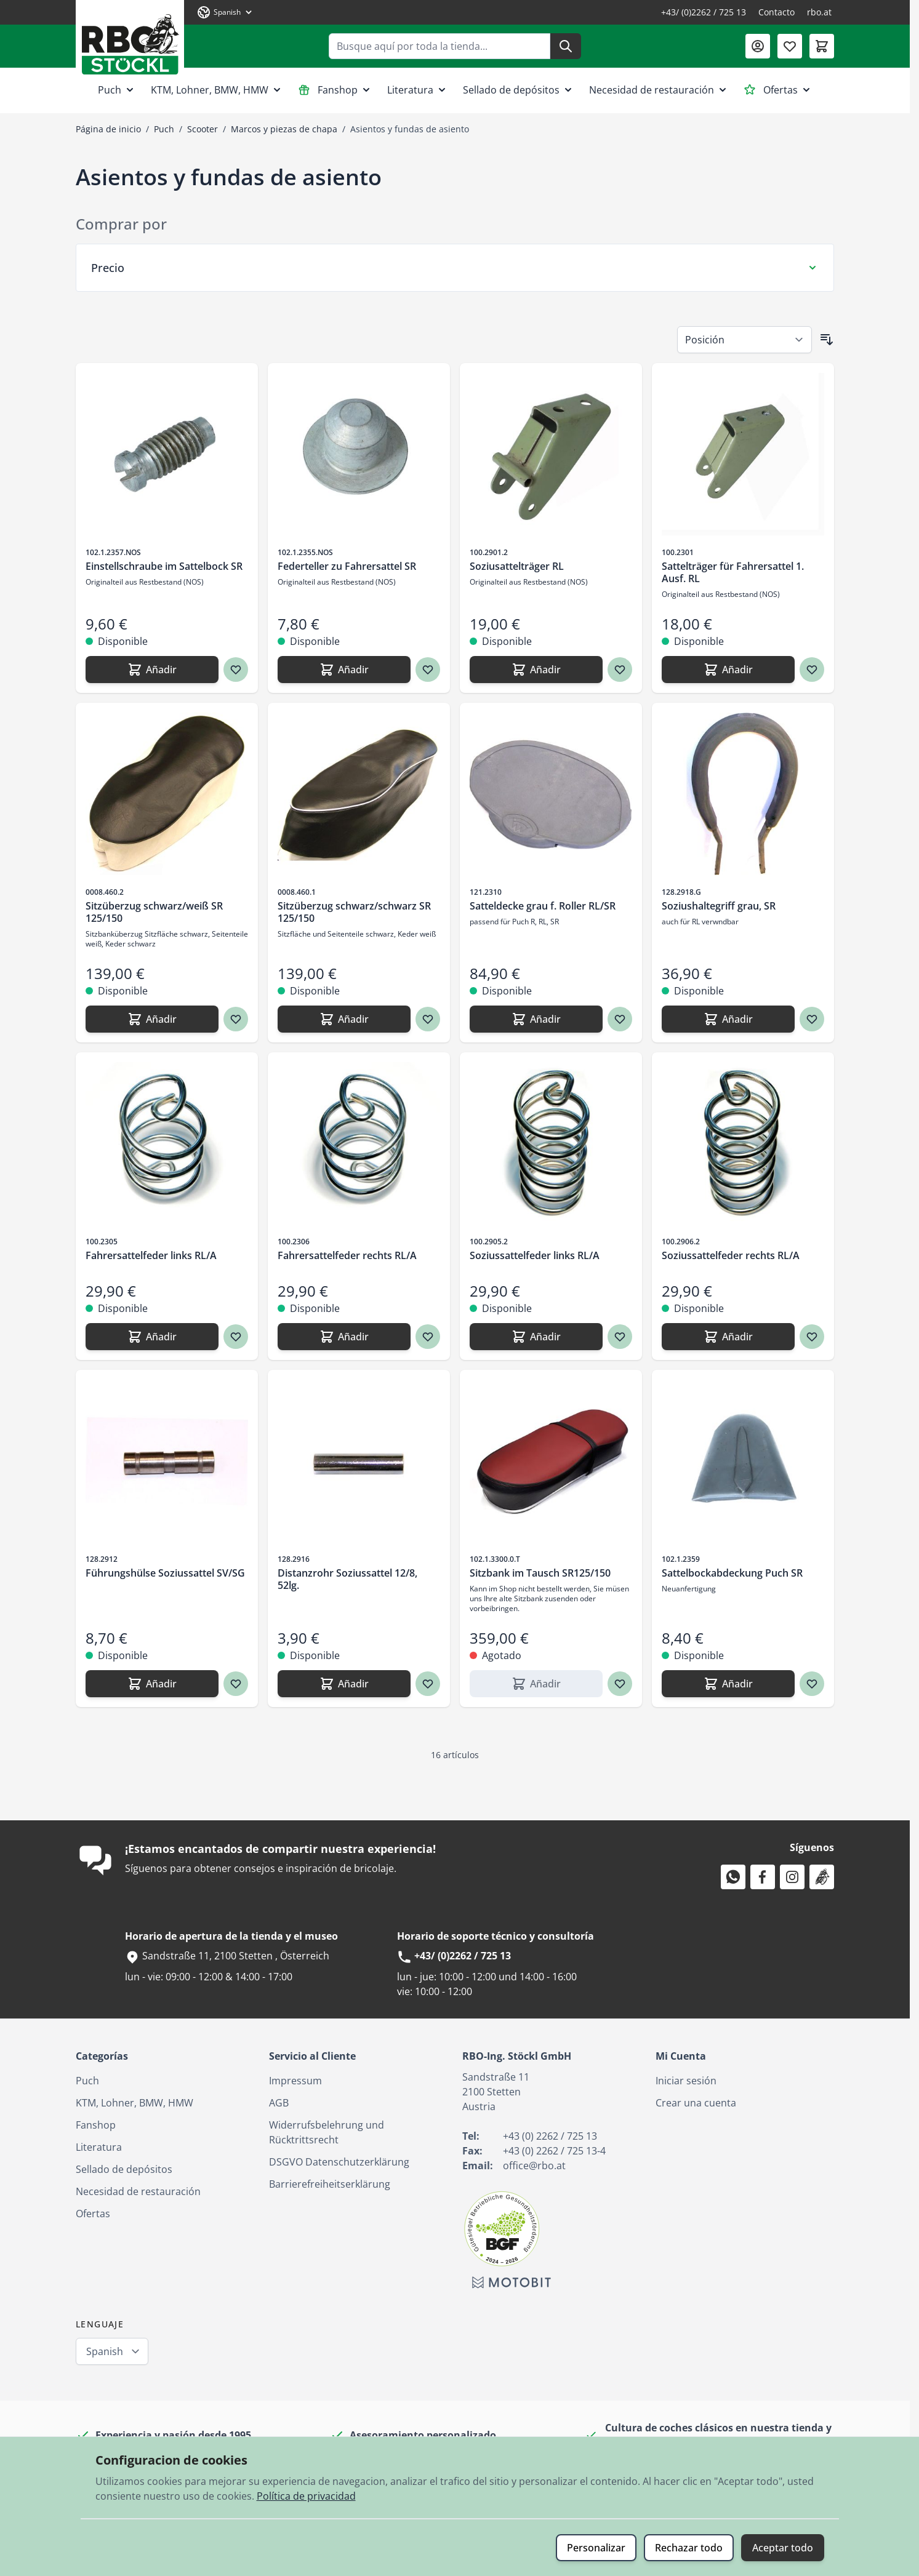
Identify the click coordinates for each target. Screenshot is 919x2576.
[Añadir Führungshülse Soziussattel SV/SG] (152, 1683)
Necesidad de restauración (659, 90)
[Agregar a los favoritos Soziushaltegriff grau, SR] (812, 1019)
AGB (279, 2103)
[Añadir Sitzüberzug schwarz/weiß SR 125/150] (152, 1019)
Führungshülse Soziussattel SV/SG (165, 1573)
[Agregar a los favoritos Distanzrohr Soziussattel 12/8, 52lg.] (427, 1683)
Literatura (417, 90)
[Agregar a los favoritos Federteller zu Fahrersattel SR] (427, 669)
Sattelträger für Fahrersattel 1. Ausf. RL (733, 572)
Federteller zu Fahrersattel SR (347, 566)
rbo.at (819, 12)
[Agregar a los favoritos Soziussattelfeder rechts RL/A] (812, 1336)
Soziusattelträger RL (517, 566)
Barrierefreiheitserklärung (329, 2184)
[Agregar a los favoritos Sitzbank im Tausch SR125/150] (620, 1683)
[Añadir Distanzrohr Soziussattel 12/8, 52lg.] (344, 1683)
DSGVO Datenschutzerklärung (339, 2162)
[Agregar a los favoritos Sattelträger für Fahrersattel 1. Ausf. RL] (812, 669)
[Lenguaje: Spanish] (225, 12)
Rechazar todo (689, 2547)
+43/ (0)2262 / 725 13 (703, 12)
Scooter (202, 129)
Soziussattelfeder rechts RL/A (731, 1255)
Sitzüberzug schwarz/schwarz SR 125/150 (354, 912)
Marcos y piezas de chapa (284, 129)
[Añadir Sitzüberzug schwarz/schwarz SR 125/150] (344, 1019)
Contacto (776, 12)
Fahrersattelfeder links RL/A (151, 1255)
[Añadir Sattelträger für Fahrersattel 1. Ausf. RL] (728, 669)
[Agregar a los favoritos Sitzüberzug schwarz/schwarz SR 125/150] (427, 1019)
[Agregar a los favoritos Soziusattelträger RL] (620, 669)
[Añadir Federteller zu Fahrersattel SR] (344, 669)
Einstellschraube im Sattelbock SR (164, 566)
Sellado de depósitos (518, 90)
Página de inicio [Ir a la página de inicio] (108, 129)
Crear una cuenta (696, 2103)
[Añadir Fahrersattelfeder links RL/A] (152, 1336)
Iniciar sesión (686, 2080)
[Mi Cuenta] (757, 46)
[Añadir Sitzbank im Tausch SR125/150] (536, 1683)
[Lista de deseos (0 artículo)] (789, 46)
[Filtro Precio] (455, 267)
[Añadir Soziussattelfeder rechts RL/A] (728, 1336)
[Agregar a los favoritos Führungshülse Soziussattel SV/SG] (235, 1683)
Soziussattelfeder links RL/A (535, 1255)
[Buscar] (565, 46)
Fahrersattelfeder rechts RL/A (347, 1255)
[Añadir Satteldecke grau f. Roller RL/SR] (536, 1019)
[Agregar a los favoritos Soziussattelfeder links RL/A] (620, 1336)
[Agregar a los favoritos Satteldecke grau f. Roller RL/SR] (620, 1019)
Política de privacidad (306, 2496)
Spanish (104, 2351)
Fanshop (335, 90)
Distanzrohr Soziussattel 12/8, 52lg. (347, 1579)
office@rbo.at (534, 2165)
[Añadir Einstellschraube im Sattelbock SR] (152, 669)
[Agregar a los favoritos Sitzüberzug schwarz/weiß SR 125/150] (235, 1019)
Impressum (295, 2080)
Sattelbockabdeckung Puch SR (732, 1573)
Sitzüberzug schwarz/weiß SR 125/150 (154, 912)
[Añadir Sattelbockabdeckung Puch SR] (728, 1683)
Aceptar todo (782, 2547)
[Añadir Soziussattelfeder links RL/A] (536, 1336)
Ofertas (778, 90)
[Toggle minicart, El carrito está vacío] (821, 46)
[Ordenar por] (744, 339)
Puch (117, 90)
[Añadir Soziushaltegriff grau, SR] (728, 1019)
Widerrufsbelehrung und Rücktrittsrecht (326, 2132)
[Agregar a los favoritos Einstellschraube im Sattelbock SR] (235, 669)
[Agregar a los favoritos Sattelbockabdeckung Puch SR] (812, 1683)
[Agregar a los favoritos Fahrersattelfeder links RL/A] (235, 1336)
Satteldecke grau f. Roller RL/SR (543, 906)
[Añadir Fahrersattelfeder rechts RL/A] (344, 1336)
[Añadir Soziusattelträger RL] (536, 669)
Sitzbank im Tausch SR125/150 (540, 1573)
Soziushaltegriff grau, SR (719, 906)
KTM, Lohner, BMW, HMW (217, 90)
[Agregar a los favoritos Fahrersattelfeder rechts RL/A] (427, 1336)
